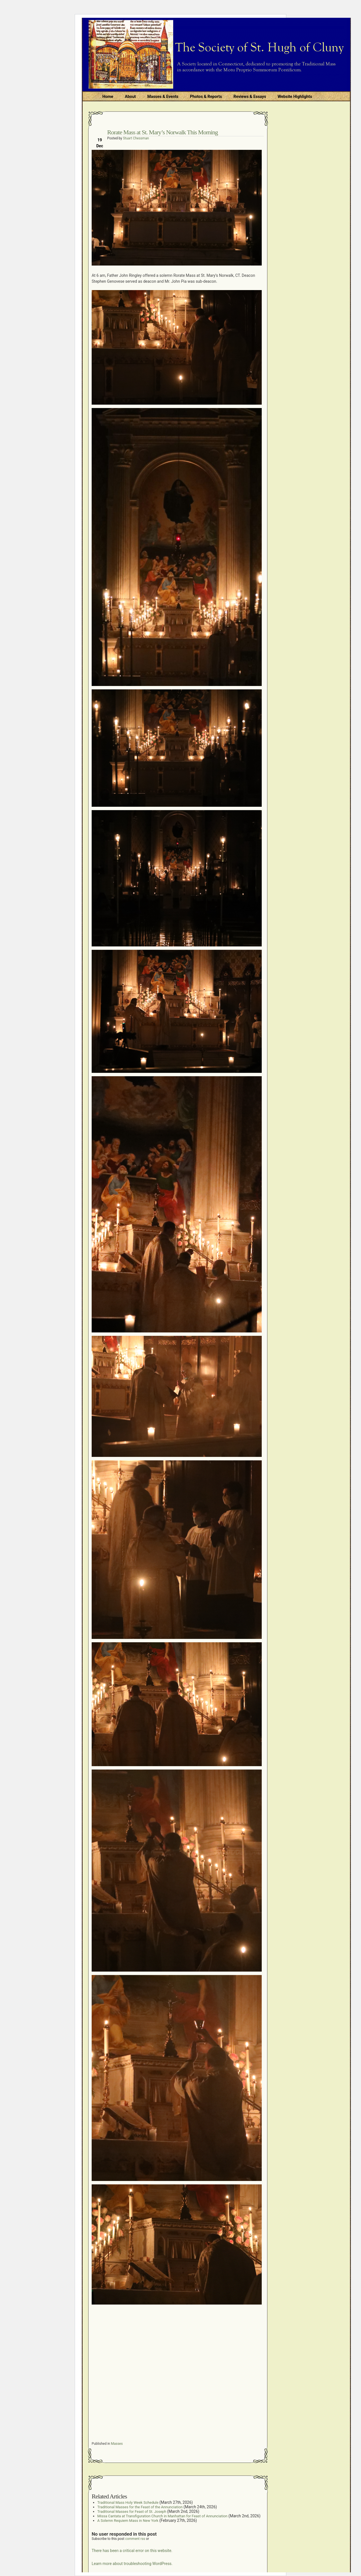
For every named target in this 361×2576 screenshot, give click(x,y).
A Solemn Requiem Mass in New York (127, 2520)
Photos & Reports (206, 96)
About (130, 96)
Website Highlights (295, 96)
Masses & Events (162, 96)
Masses (117, 2444)
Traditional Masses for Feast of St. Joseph (131, 2511)
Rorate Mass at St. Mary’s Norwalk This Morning (162, 132)
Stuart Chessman (136, 138)
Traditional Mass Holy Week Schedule (128, 2502)
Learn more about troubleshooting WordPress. (132, 2563)
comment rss (135, 2539)
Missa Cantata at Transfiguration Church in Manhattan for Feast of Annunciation (162, 2516)
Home (107, 96)
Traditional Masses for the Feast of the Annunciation (139, 2507)
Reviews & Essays (250, 96)
